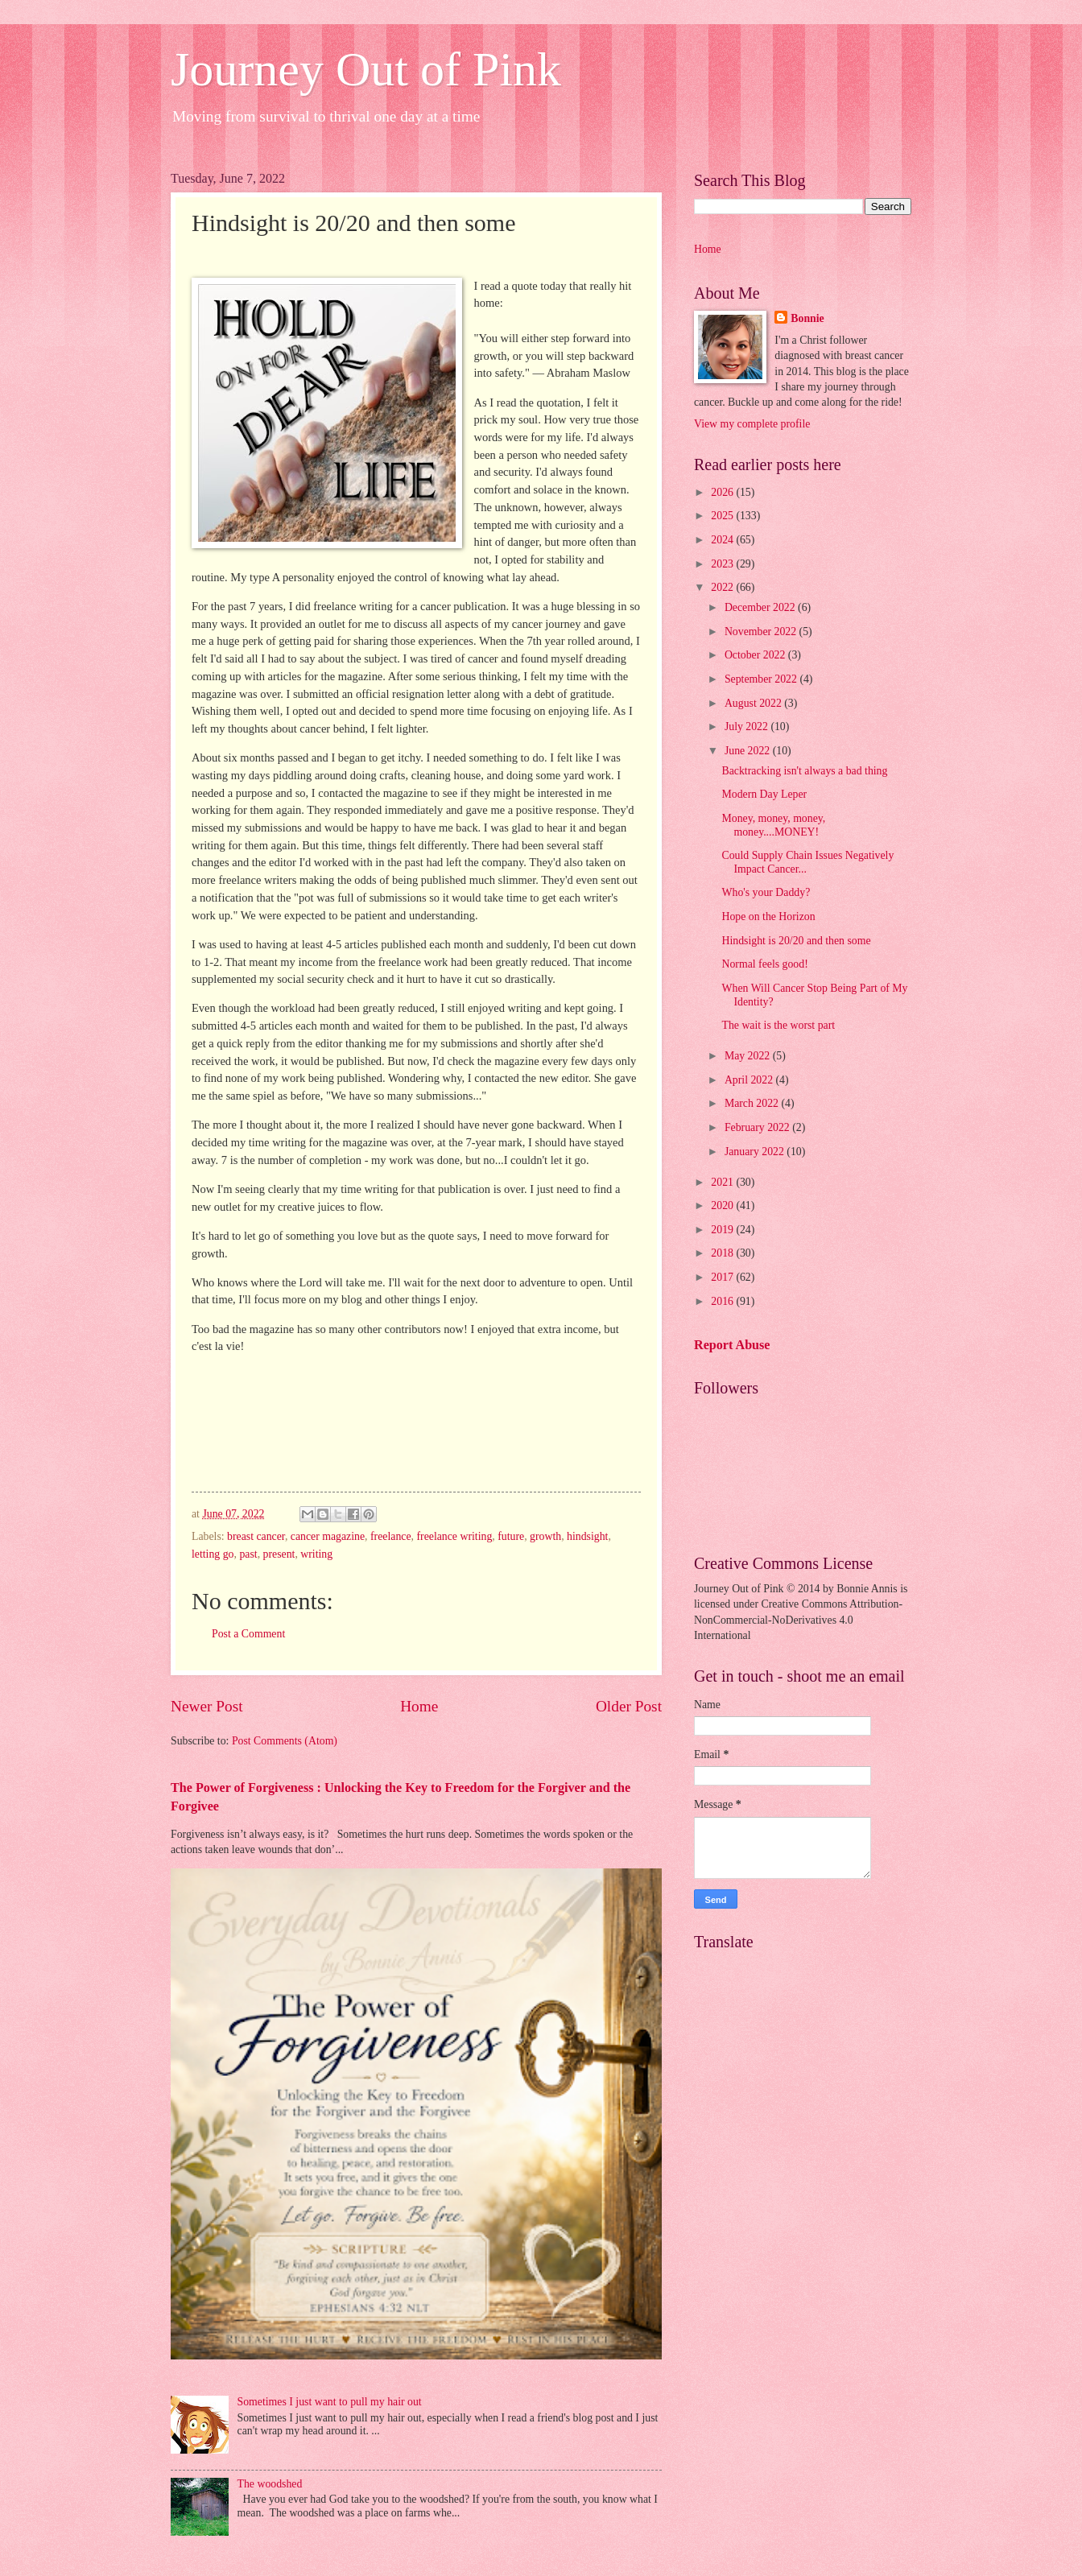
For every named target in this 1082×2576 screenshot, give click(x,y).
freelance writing (454, 1536)
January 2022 (756, 1152)
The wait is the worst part (778, 1025)
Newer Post (207, 1706)
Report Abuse (732, 1345)
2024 (723, 540)
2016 (723, 1301)
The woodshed (270, 2484)
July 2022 (748, 726)
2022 (723, 587)
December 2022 (761, 607)
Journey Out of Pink (366, 69)
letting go (213, 1554)
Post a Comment (248, 1634)
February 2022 (758, 1127)
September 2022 (762, 679)
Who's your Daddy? (765, 892)
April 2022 (750, 1080)
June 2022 (749, 751)
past (248, 1554)
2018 (723, 1253)
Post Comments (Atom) (284, 1741)
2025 (723, 516)
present (279, 1554)
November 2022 (762, 631)
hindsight (587, 1536)
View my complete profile (752, 424)
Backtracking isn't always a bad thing (804, 771)
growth (545, 1536)
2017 (723, 1277)
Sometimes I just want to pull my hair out (329, 2402)
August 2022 (754, 703)
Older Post (629, 1706)
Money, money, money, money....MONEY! (773, 825)
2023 (723, 564)
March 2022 (753, 1103)
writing (316, 1554)
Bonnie (807, 318)
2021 (723, 1182)
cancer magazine (328, 1536)
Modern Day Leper (764, 794)
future (511, 1536)
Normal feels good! (764, 964)
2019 (723, 1230)
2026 (723, 492)
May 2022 (749, 1056)
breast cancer (256, 1536)
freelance (390, 1536)
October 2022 (756, 655)
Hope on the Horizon (768, 916)
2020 (723, 1205)
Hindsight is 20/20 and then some (795, 941)
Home (419, 1706)
